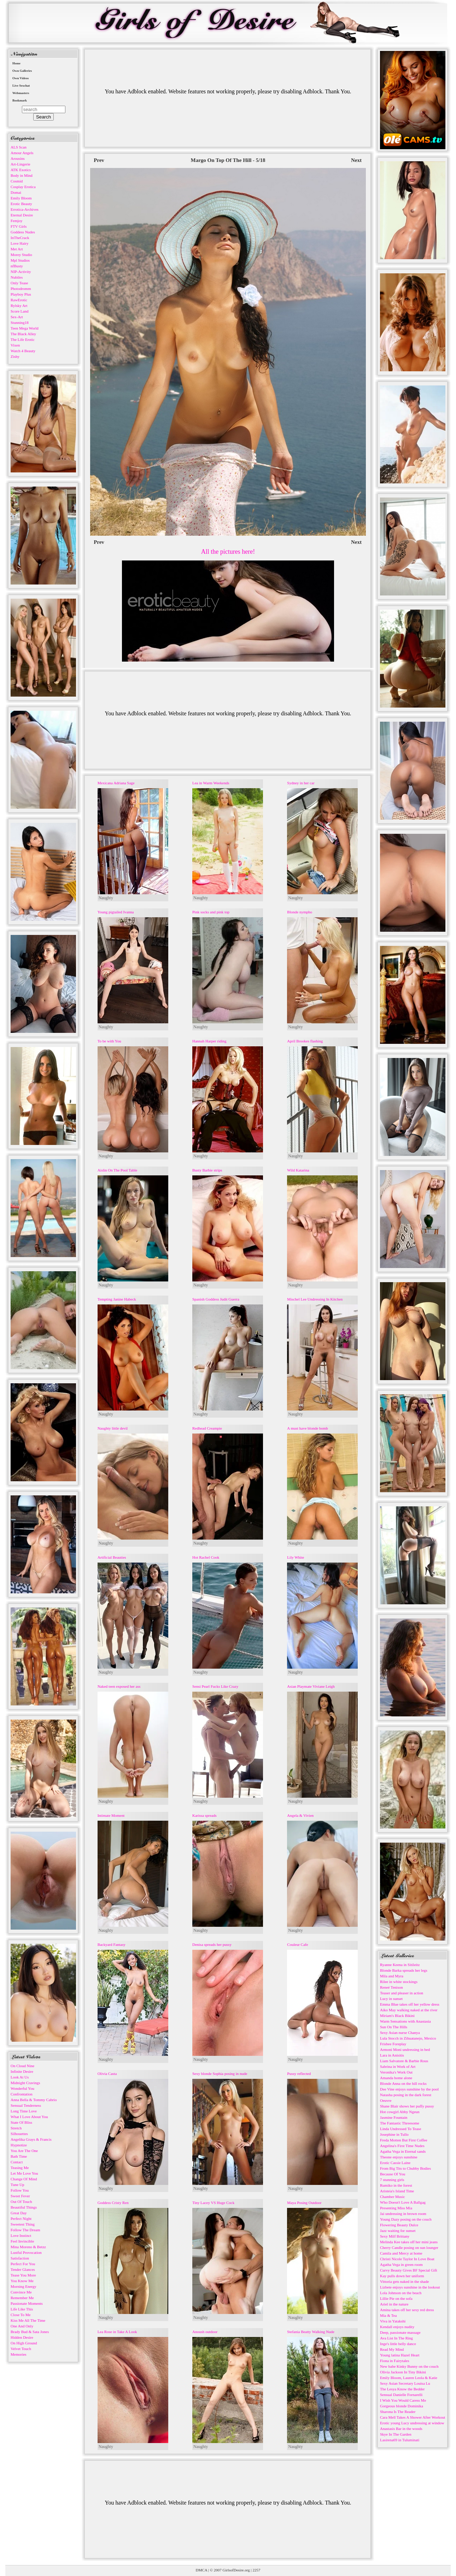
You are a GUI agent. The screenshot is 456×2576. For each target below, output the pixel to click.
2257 (256, 2570)
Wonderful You (22, 2088)
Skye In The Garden (395, 2434)
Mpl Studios (20, 260)
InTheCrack (20, 237)
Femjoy (17, 221)
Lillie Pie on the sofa (396, 2298)
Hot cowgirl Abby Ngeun (400, 2112)
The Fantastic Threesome (399, 2123)
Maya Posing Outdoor (304, 2202)
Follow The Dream (25, 2230)
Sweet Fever (20, 2196)
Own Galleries (22, 70)
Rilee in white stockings (398, 1981)
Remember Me (22, 2298)
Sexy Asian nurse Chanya (400, 2032)
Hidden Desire (22, 2337)
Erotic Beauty (21, 204)
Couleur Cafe (297, 1944)
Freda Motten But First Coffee (403, 2140)
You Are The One (24, 2150)
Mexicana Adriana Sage (116, 783)
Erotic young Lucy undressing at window (412, 2423)
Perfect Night (21, 2218)
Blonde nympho (299, 912)
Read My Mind (392, 2349)
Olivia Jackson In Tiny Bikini (403, 2372)
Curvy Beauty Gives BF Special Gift (408, 2270)
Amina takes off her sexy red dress (407, 2310)
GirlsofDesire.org (236, 2570)
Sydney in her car (300, 783)
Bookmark (19, 100)
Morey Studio (21, 254)
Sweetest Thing (23, 2224)
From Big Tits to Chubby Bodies (405, 2168)
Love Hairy (19, 243)
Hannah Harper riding (209, 1041)
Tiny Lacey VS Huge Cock (213, 2202)
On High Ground (24, 2343)
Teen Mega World (25, 328)
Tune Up (17, 2184)
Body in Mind (22, 175)
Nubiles (17, 277)
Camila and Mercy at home (401, 2253)
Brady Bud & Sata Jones (30, 2332)
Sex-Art (17, 317)
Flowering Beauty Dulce (399, 2225)
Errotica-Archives (25, 209)
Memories (19, 2354)
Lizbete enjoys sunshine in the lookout (410, 2287)
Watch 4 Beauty (23, 351)
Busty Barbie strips (207, 1170)
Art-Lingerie (20, 164)
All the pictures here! (228, 551)
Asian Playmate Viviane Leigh (310, 1686)
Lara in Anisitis (392, 2055)
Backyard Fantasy (111, 1944)
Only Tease (19, 283)
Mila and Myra (391, 1976)
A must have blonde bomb (307, 1428)
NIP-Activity (21, 271)
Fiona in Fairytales (394, 2361)
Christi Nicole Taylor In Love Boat (407, 2259)
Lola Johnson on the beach (400, 2293)
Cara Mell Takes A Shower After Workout (412, 2417)
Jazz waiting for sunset (398, 2230)
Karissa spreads (204, 1815)
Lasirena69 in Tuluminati (399, 2440)
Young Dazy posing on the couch (406, 2219)
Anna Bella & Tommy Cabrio (34, 2100)
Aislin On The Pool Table (118, 1170)
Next (356, 160)
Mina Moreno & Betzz (28, 2247)
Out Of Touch (21, 2201)
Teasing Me (20, 2167)
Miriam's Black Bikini (397, 2015)
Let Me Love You (24, 2173)
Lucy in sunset (391, 1998)
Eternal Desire (22, 215)
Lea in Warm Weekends (210, 783)
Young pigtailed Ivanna (116, 912)
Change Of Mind (24, 2179)
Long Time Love (24, 2111)
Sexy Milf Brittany (394, 2236)
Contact (17, 2162)
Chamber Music (392, 2196)
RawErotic (19, 300)
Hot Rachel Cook (205, 1557)
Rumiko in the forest (396, 2185)
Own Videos (20, 78)
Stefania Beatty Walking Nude (310, 2332)
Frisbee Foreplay (393, 2044)
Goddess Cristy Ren (113, 2202)
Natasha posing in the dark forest (405, 2095)
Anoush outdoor (204, 2332)
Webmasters (20, 93)
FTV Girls (19, 226)
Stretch (16, 2128)
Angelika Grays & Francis (31, 2139)
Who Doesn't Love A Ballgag (403, 2202)
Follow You (20, 2190)
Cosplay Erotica (23, 187)
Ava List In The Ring (396, 2338)
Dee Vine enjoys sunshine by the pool (409, 2089)
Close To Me (20, 2315)
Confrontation (22, 2094)
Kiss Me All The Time (28, 2320)
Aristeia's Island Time (397, 2191)
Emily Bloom (21, 198)
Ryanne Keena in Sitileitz (400, 1964)
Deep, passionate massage (400, 2332)
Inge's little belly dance (398, 2344)
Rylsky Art (19, 305)
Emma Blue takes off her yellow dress (409, 2004)
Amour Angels (22, 153)
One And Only (22, 2326)
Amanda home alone (396, 2078)
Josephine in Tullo (394, 2134)
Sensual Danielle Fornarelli (401, 2394)
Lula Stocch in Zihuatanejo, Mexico (408, 2038)
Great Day (19, 2213)
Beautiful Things (24, 2207)
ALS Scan (19, 147)
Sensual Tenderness (26, 2105)
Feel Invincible (22, 2241)
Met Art (17, 249)
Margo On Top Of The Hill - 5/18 (228, 160)
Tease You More (23, 2275)
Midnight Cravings (25, 2083)
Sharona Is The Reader (397, 2411)
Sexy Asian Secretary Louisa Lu (405, 2383)
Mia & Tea (388, 2315)
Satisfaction (20, 2258)
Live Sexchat (21, 85)
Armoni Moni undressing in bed (405, 2049)
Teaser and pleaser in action (401, 1993)
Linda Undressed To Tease (400, 2129)
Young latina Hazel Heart (400, 2355)
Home (16, 63)
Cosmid (17, 181)
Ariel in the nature (394, 2304)
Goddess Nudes (23, 232)
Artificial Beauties (112, 1557)
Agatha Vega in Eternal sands (403, 2151)
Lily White (295, 1557)
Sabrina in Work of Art (397, 2066)
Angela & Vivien (300, 1815)
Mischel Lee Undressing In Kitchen (315, 1299)
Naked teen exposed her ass (119, 1686)
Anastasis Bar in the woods (401, 2428)
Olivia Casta (107, 2073)
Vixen (15, 345)
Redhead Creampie (207, 1428)
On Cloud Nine (22, 2066)
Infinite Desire (22, 2071)
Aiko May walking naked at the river (409, 2010)
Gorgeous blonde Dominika (401, 2406)
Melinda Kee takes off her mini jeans (409, 2242)
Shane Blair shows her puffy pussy (407, 2106)
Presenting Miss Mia (396, 2208)
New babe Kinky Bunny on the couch (409, 2366)
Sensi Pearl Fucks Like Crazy (215, 1686)
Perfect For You (23, 2264)
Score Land (19, 311)
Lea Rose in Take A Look (117, 2332)
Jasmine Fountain (393, 2117)
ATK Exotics (21, 170)
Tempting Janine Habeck (117, 1299)
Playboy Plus (21, 294)
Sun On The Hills (393, 2027)
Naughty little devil (113, 1428)
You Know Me (22, 2281)
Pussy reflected (299, 2073)
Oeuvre (385, 2100)
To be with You (109, 1041)
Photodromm (21, 288)
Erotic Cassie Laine (395, 2163)
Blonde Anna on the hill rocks (403, 2083)
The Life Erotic (23, 339)
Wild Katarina (298, 1170)
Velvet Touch (21, 2349)
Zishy (15, 356)
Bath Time (19, 2156)
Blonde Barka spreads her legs (403, 1970)
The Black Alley (23, 334)
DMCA (201, 2570)
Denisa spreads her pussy (212, 1944)
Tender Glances (23, 2269)
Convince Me (21, 2292)
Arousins (18, 158)
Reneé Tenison (391, 1987)
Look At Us (20, 2077)
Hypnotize (19, 2145)
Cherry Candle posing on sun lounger (409, 2247)
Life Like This (22, 2309)
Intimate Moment (111, 1815)
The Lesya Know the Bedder (402, 2389)
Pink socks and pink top (210, 912)
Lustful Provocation (26, 2252)
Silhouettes (19, 2134)
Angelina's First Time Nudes (402, 2146)
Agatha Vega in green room (401, 2264)
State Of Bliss (21, 2122)
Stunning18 (20, 322)
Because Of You (392, 2174)
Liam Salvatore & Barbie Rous (404, 2061)
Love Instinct (21, 2235)
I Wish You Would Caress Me (403, 2400)
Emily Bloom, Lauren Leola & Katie (408, 2378)
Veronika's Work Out (396, 2072)
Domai (16, 192)
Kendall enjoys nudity (397, 2327)
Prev (99, 160)
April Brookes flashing (305, 1041)
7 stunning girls (392, 2179)
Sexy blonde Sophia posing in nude (219, 2073)
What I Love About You (29, 2117)
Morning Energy (23, 2286)
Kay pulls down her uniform (402, 2276)
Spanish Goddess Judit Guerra (215, 1299)
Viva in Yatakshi (392, 2321)
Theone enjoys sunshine (398, 2157)
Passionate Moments (27, 2303)
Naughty (106, 897)
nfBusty (17, 266)
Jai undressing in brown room (403, 2213)
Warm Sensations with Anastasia (405, 2021)
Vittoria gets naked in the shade (404, 2281)
